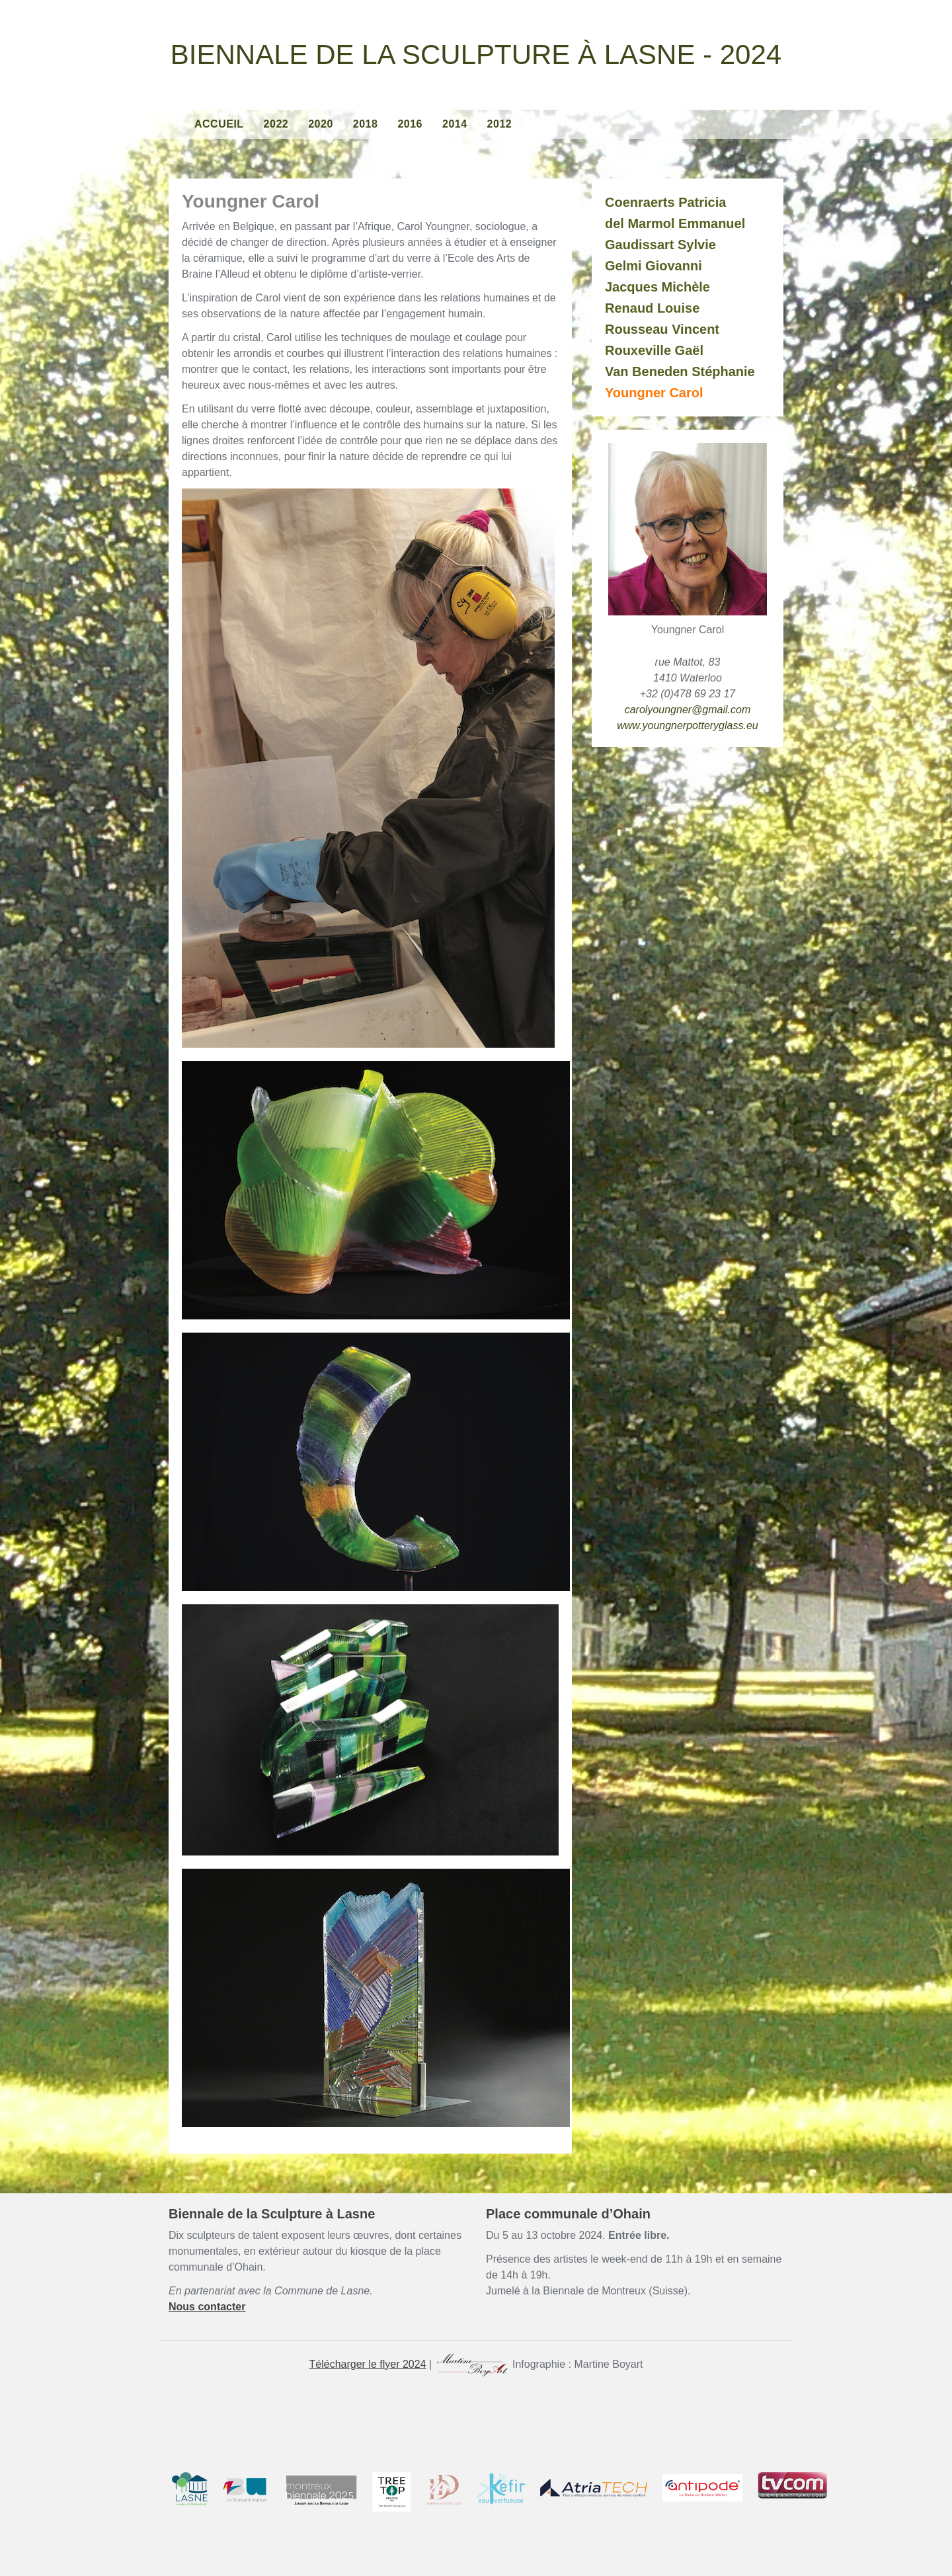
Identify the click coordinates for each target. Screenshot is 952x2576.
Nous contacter (207, 2306)
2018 (365, 124)
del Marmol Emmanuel (675, 223)
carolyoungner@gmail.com (688, 709)
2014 (454, 124)
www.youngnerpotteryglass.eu (687, 725)
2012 (499, 124)
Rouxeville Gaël (654, 350)
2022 (276, 124)
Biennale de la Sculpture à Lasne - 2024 (476, 55)
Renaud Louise (652, 308)
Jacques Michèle (657, 287)
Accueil (219, 124)
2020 (320, 124)
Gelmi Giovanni (653, 265)
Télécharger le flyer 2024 (367, 2364)
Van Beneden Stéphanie (680, 371)
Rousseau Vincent (662, 329)
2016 (409, 124)
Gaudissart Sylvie (660, 244)
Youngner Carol (654, 392)
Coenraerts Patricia (665, 202)
